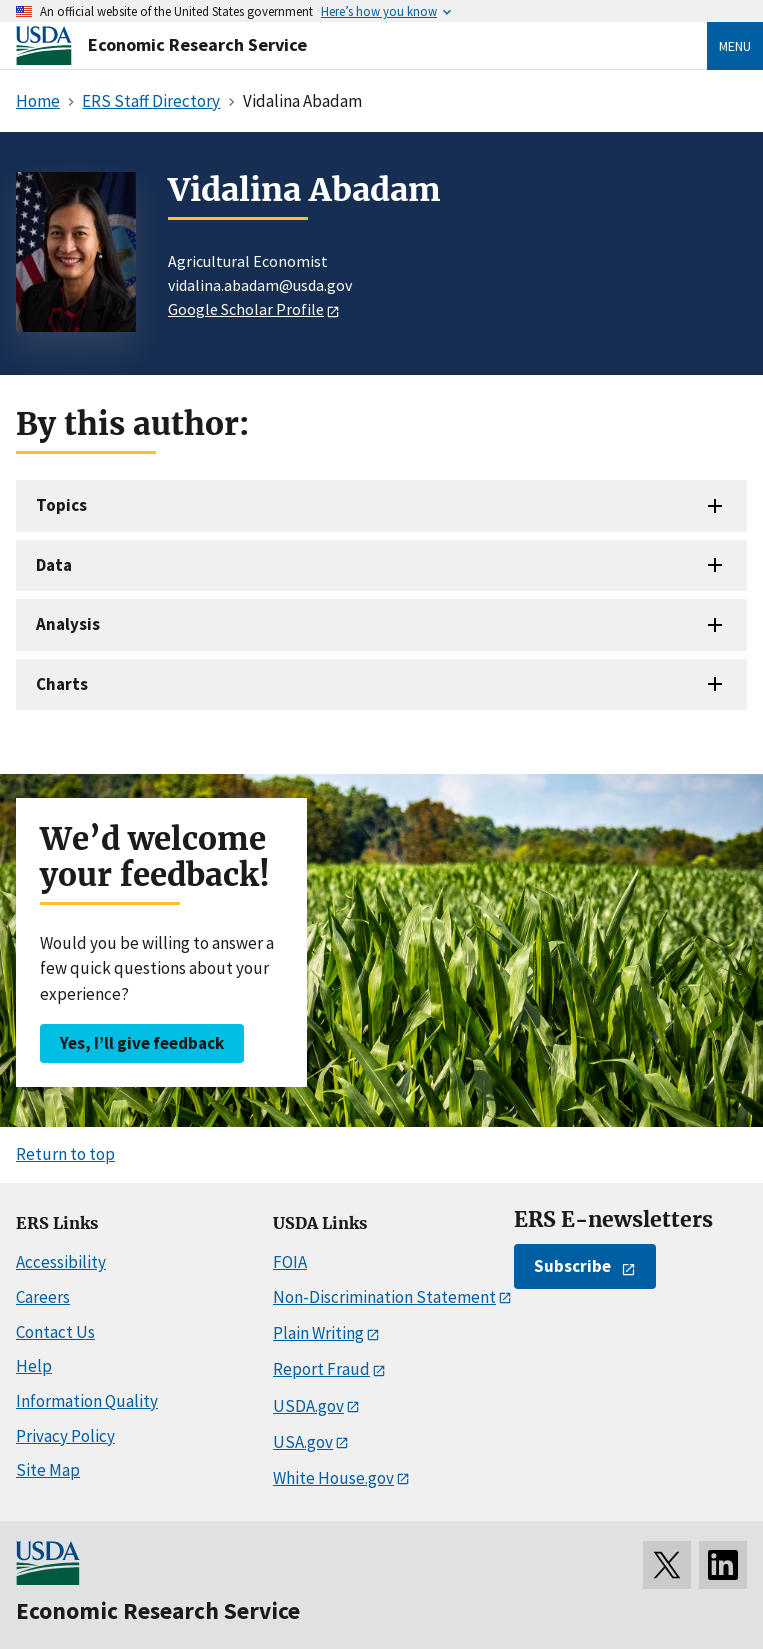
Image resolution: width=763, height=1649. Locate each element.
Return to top (65, 1154)
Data (54, 565)
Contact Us (55, 1332)
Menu (735, 46)
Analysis (68, 624)
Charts (62, 684)
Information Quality (87, 1401)
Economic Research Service (197, 44)
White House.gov (333, 1478)
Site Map (48, 1470)
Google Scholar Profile (246, 309)
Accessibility (61, 1262)
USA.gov (303, 1442)
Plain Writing (318, 1333)
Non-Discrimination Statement (384, 1297)
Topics (61, 505)
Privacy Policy (65, 1436)
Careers (43, 1297)
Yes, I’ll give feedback (142, 1043)
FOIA (290, 1262)
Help (34, 1366)
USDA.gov (308, 1406)
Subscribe (572, 1266)
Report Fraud (321, 1369)
